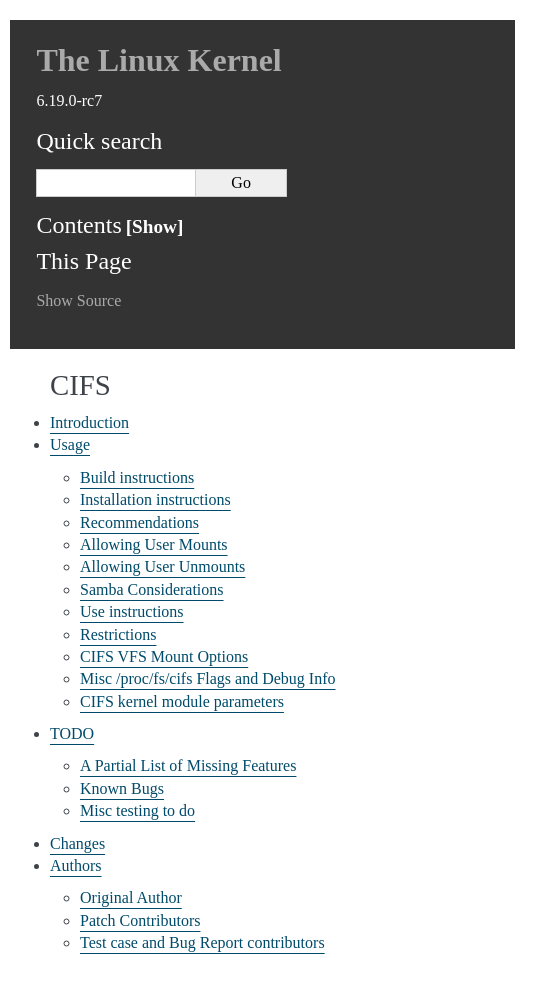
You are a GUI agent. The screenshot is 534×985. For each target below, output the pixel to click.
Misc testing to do (137, 810)
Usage (70, 444)
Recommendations (139, 522)
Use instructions (132, 611)
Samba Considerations (152, 589)
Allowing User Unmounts (162, 566)
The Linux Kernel (158, 60)
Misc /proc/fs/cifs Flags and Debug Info (208, 678)
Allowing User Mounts (154, 544)
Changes (77, 843)
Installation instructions (155, 499)
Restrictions (118, 634)
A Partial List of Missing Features (188, 765)
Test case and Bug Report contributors (202, 942)
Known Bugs (122, 788)
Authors (76, 865)
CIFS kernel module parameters (182, 701)
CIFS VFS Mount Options (164, 656)
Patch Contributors (140, 920)
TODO (72, 733)
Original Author (131, 897)
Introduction (89, 422)
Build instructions (137, 477)
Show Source (78, 300)
